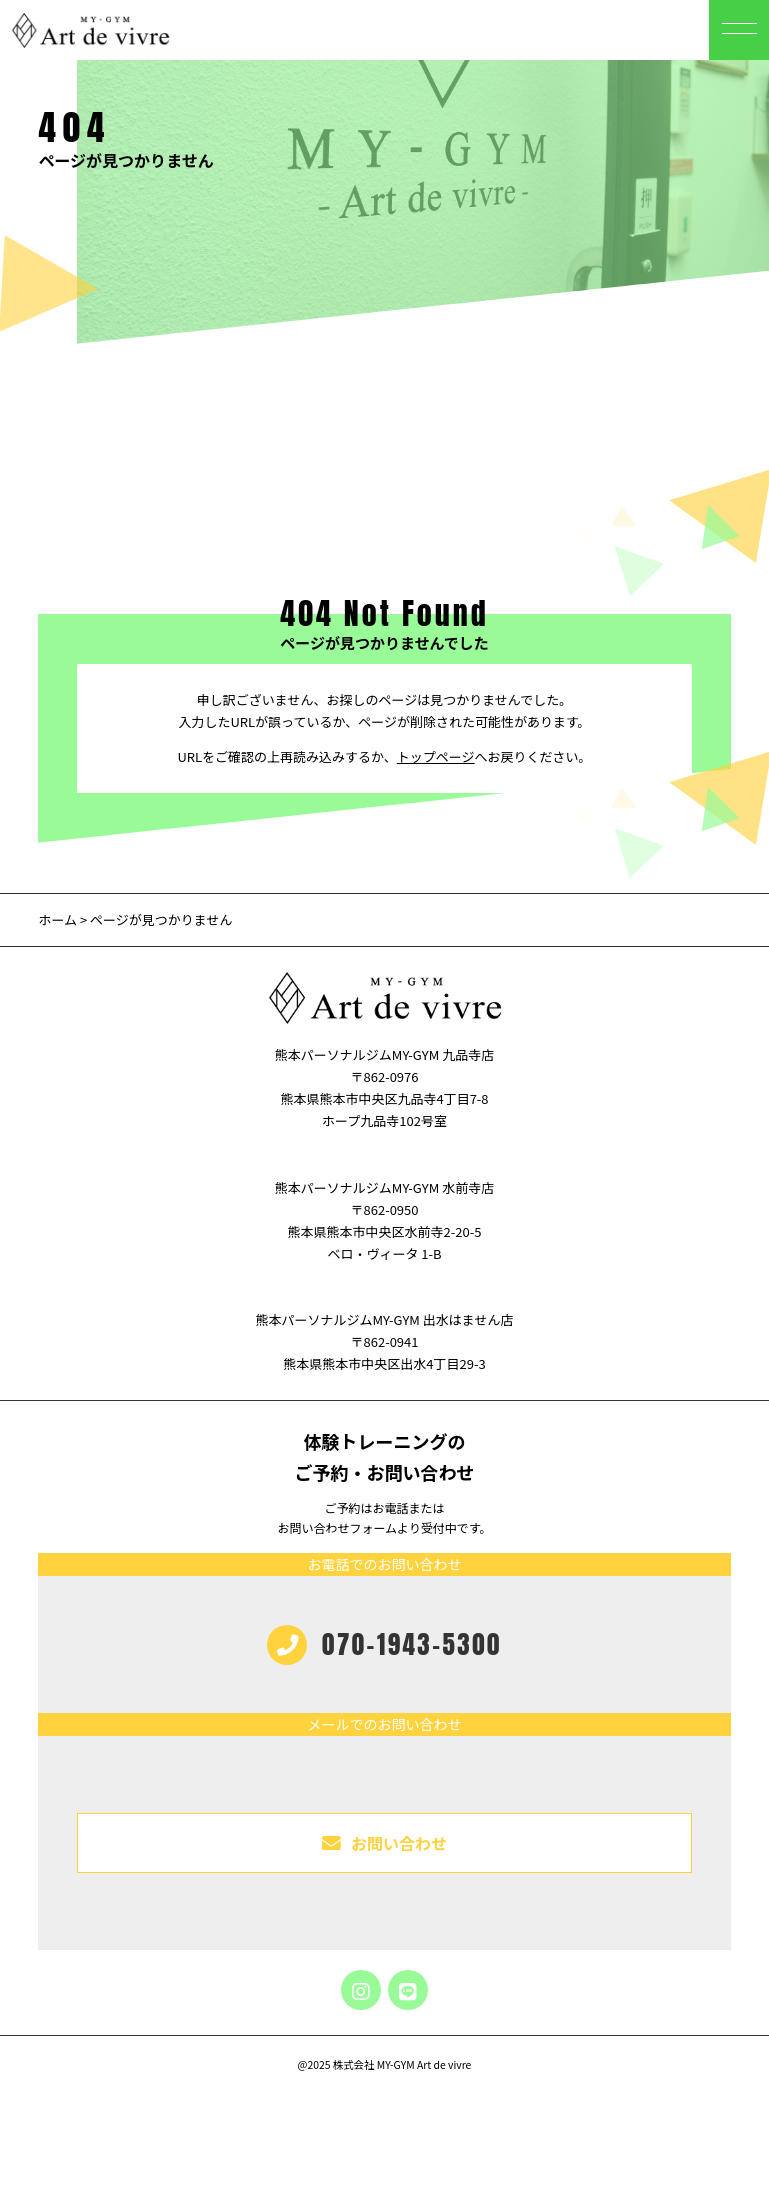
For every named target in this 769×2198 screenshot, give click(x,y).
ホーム (57, 919)
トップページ (436, 756)
